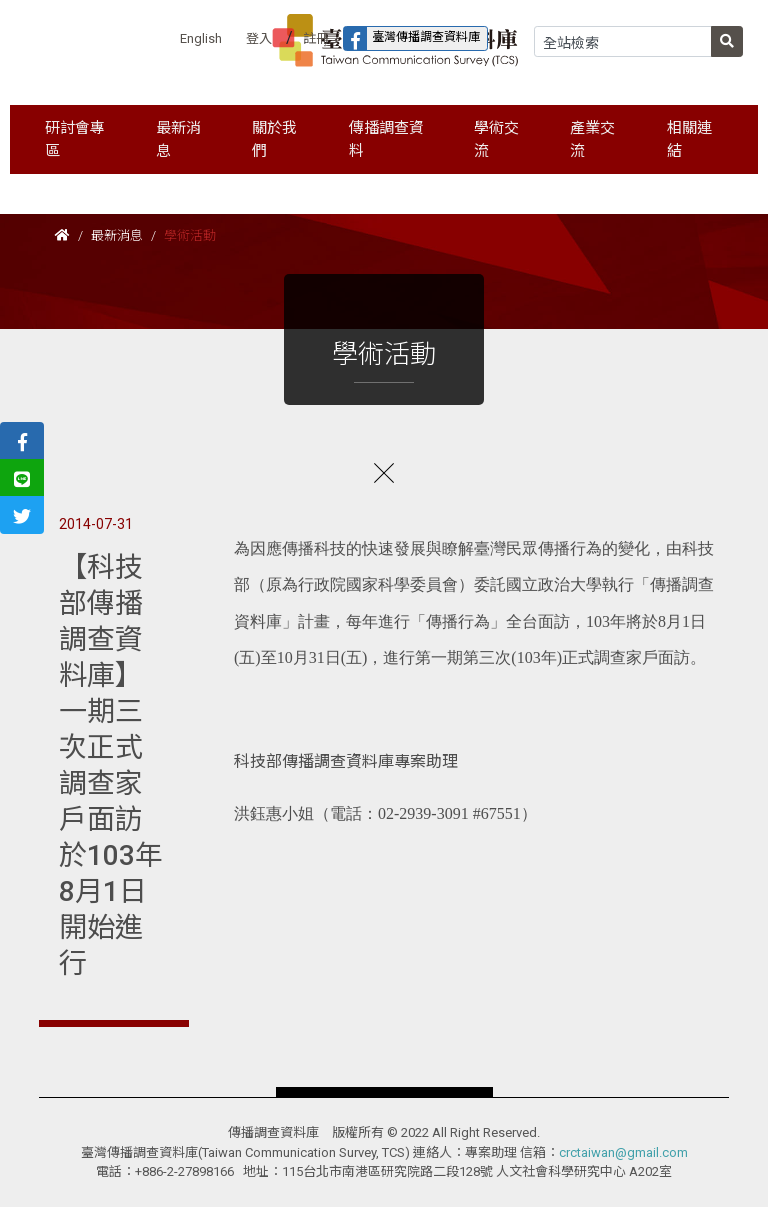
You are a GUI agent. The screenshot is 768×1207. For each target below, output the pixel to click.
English (201, 38)
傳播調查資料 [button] (386, 139)
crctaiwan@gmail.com (623, 1152)
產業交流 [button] (592, 139)
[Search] (623, 41)
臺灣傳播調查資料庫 (412, 38)
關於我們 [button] (274, 139)
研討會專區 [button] (75, 139)
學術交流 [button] (496, 139)
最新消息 (117, 235)
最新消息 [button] (178, 139)
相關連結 (689, 139)
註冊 (316, 38)
